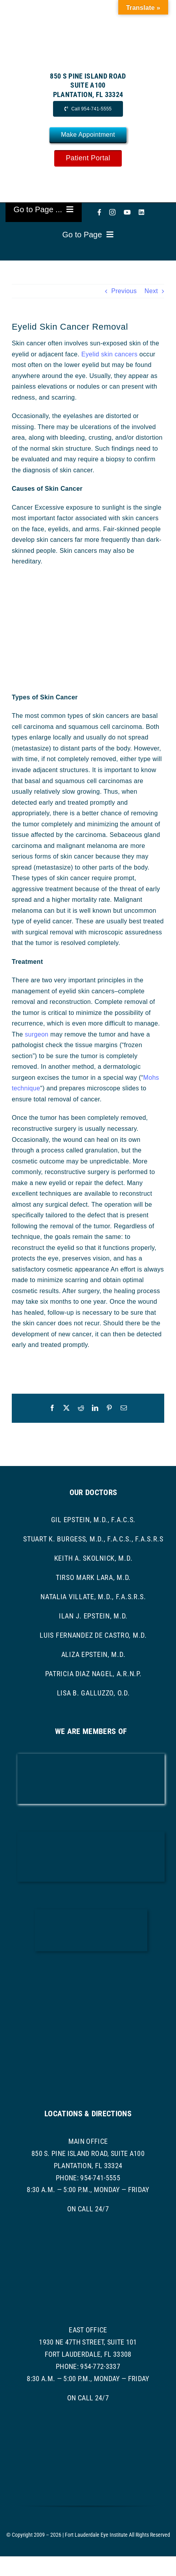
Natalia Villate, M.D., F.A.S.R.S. (93, 1597)
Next (151, 291)
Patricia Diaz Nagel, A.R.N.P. (93, 1674)
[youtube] (127, 212)
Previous (124, 291)
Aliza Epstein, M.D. (93, 1654)
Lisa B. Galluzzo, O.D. (93, 1693)
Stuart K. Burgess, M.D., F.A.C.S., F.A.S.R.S (93, 1539)
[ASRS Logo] (91, 1974)
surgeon (36, 1034)
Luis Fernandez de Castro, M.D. (93, 1635)
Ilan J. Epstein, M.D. (93, 1616)
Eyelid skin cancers (109, 354)
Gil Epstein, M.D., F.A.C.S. (93, 1520)
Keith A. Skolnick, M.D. (93, 1558)
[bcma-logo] (91, 1834)
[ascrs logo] (91, 1912)
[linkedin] (141, 212)
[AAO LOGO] (91, 1756)
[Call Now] (88, 109)
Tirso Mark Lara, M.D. (93, 1577)
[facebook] (99, 212)
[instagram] (112, 212)
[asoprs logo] (91, 2024)
